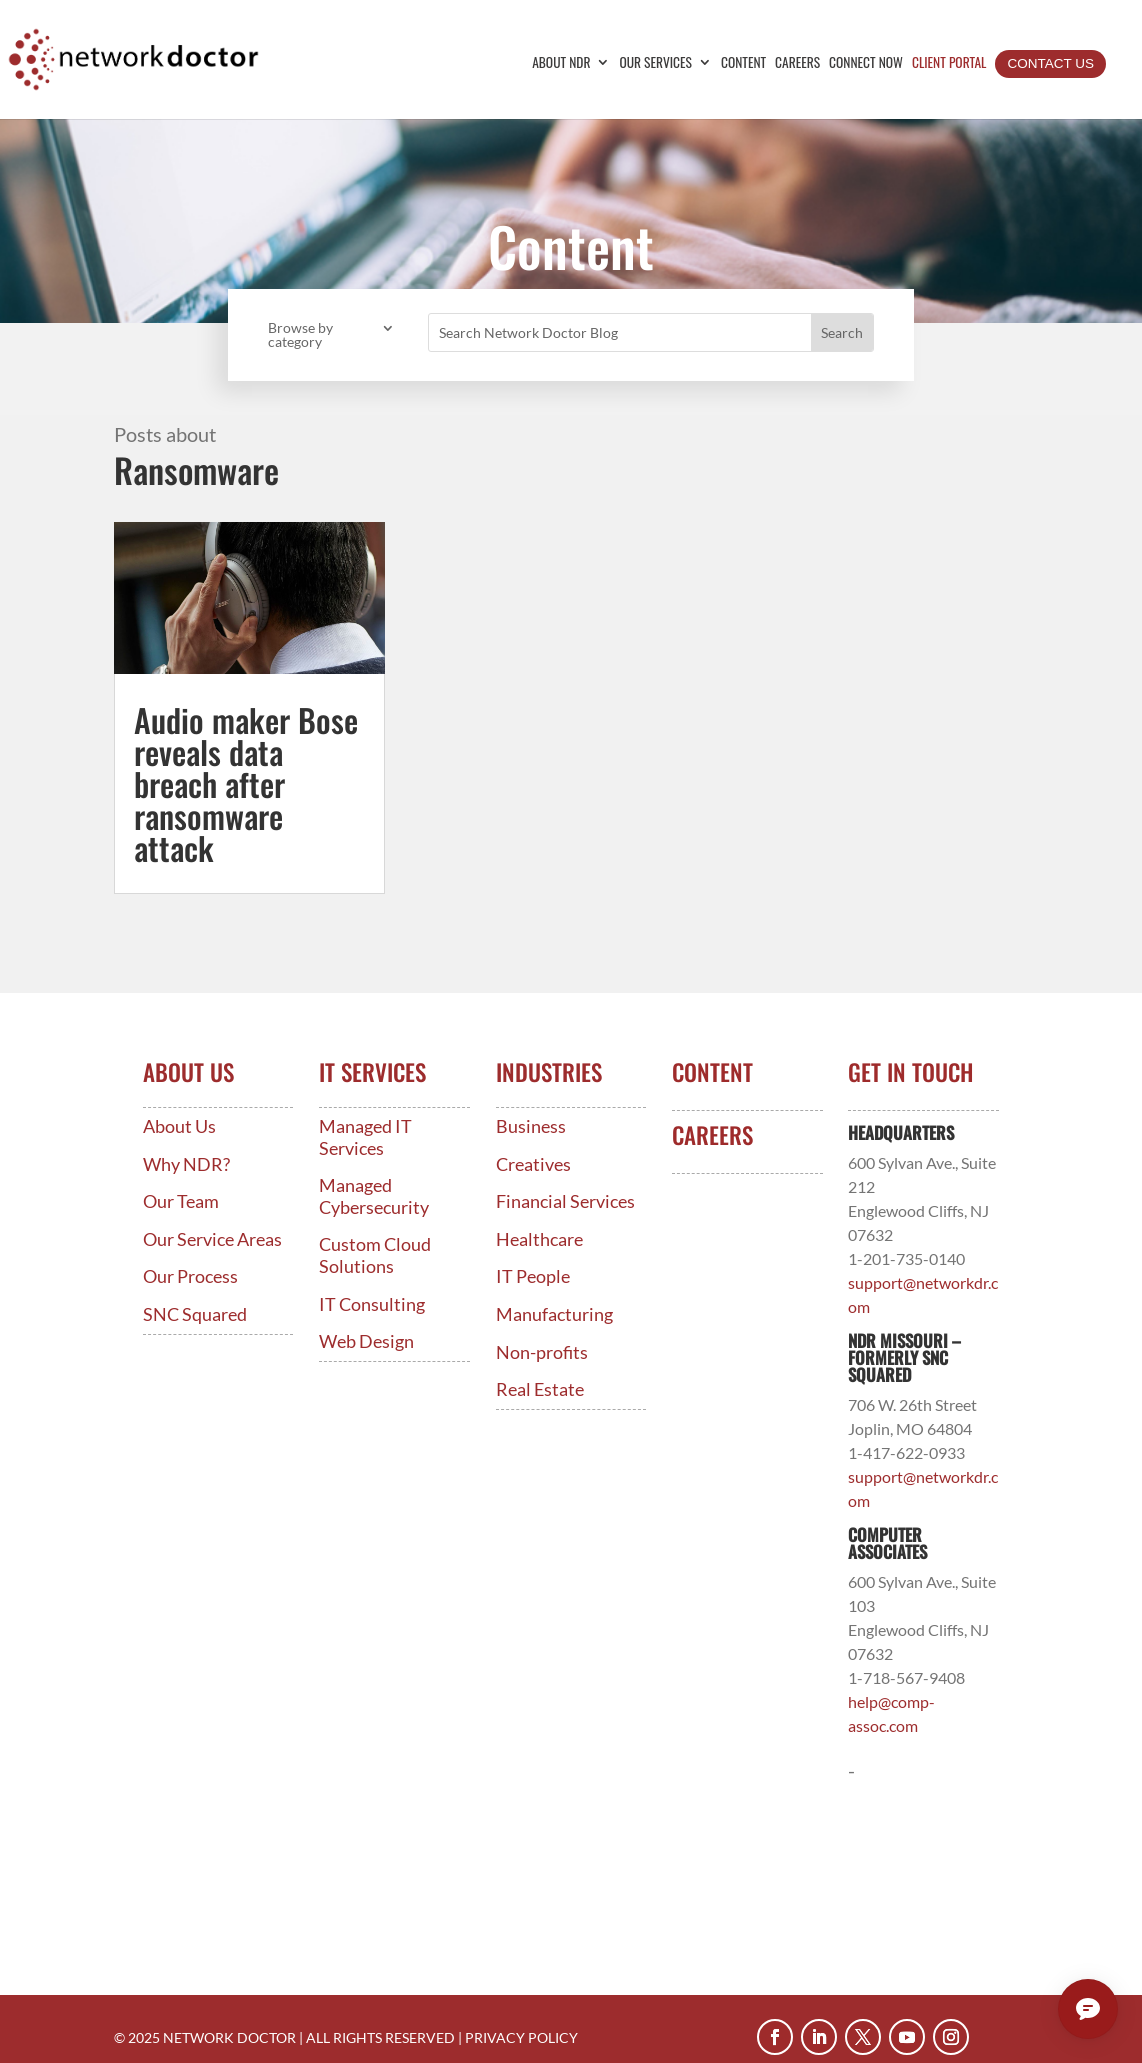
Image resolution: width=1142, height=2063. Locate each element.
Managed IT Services (365, 1137)
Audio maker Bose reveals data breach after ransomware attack (246, 783)
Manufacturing (554, 1314)
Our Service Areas (212, 1239)
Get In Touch (910, 1072)
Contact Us (1050, 63)
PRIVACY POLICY (521, 2037)
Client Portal (949, 63)
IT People (533, 1276)
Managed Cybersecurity (374, 1196)
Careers (797, 63)
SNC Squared (195, 1314)
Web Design (366, 1341)
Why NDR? (186, 1164)
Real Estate (540, 1389)
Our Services (655, 63)
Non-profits (542, 1352)
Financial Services (565, 1201)
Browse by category (300, 335)
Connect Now (866, 63)
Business (531, 1126)
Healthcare (539, 1239)
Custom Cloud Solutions (375, 1255)
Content (743, 63)
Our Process (190, 1276)
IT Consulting (372, 1304)
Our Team (181, 1201)
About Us (179, 1126)
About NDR (561, 63)
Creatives (533, 1164)
